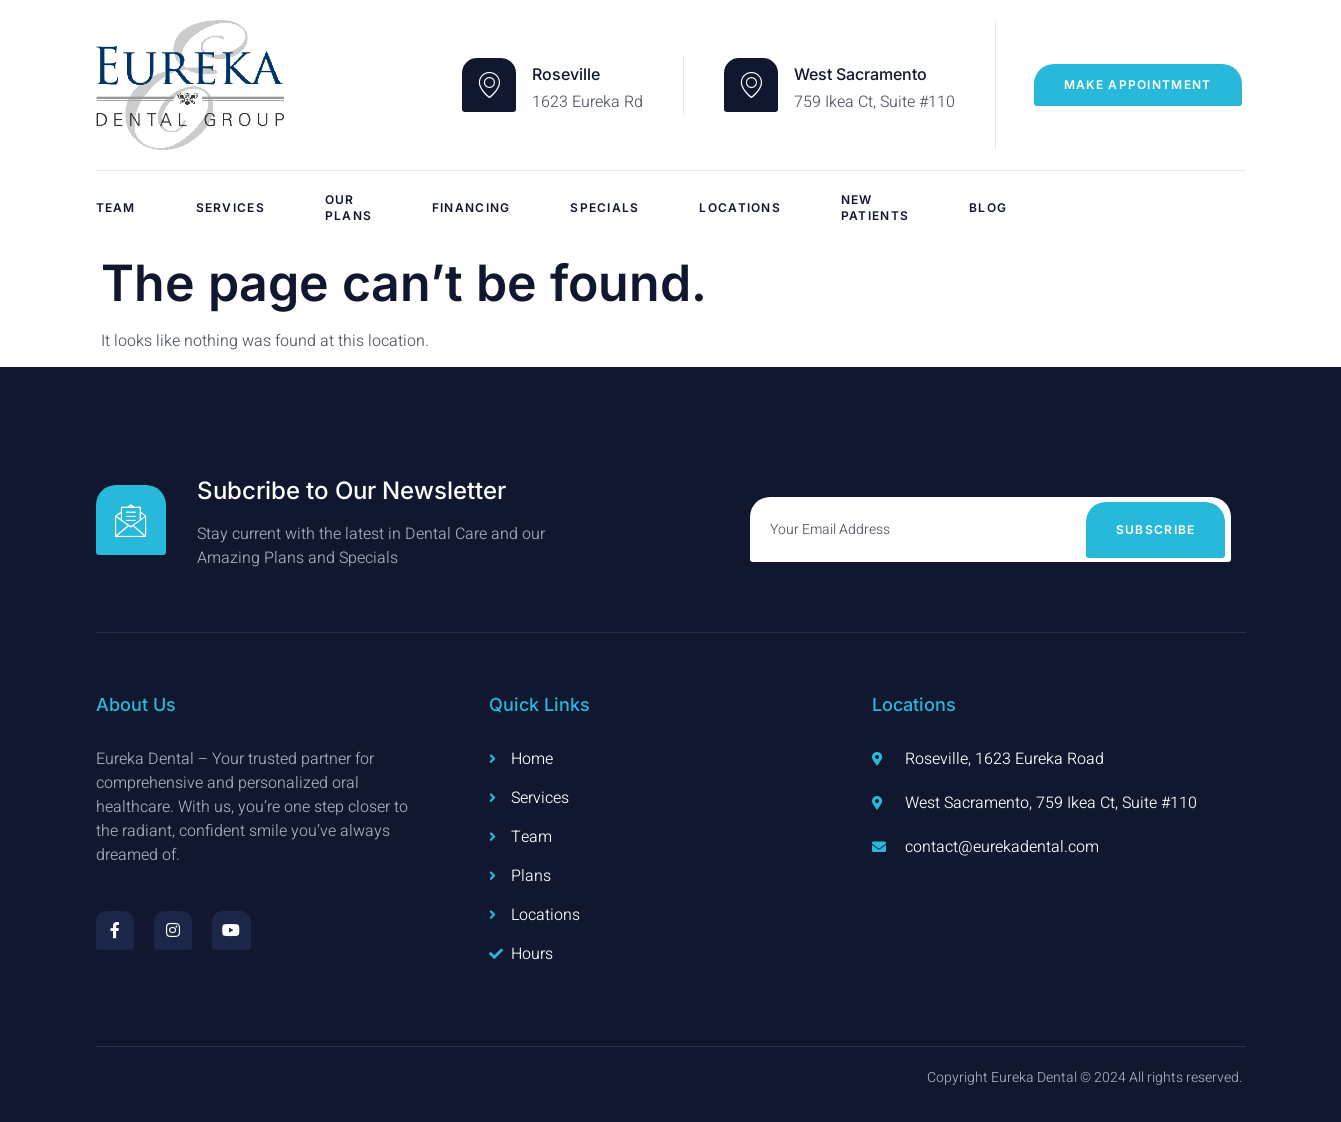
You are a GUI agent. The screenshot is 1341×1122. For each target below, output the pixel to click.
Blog (990, 207)
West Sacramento (860, 74)
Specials (605, 207)
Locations (742, 207)
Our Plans (349, 207)
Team (116, 207)
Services (230, 207)
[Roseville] (489, 85)
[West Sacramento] (751, 85)
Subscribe (1156, 529)
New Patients (876, 207)
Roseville (566, 74)
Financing (472, 207)
